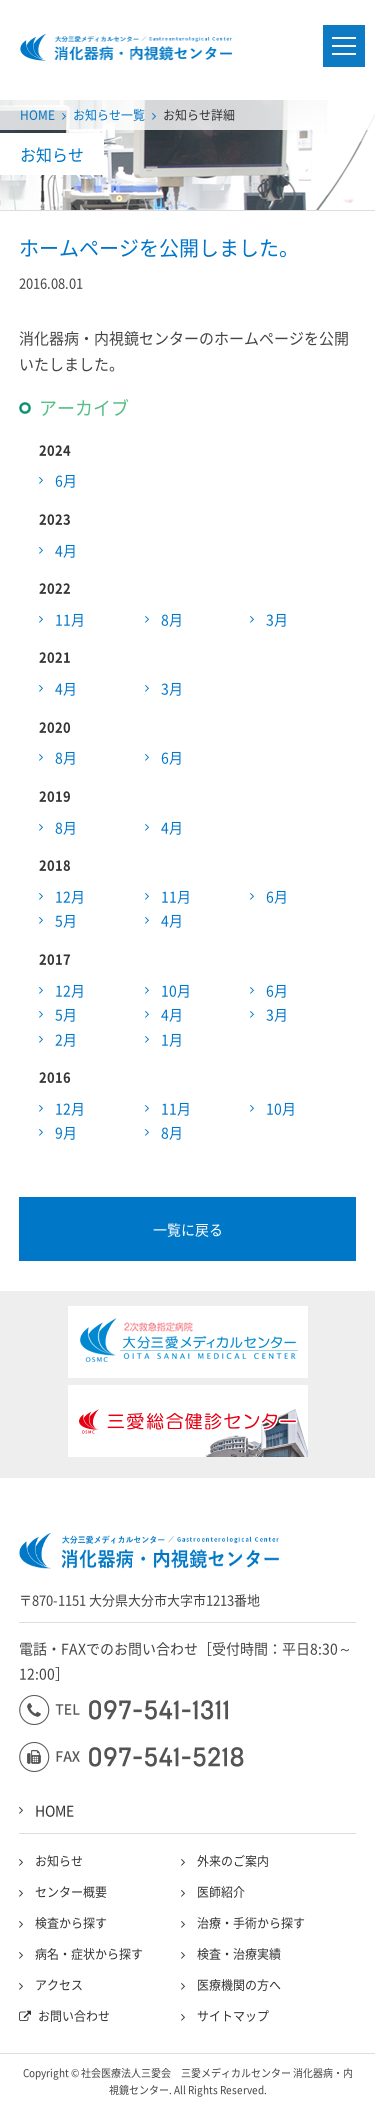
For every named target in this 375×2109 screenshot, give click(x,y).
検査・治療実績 (239, 1954)
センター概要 (71, 1892)
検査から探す (71, 1923)
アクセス (59, 1985)
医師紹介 (221, 1892)
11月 (70, 619)
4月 (66, 550)
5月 (66, 920)
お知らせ (59, 1861)
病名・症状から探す (89, 1954)
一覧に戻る (188, 1229)
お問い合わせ (74, 2016)
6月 (66, 480)
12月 (70, 896)
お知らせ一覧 (109, 115)
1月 (172, 1039)
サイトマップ (233, 2016)
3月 (277, 619)
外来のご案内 (233, 1861)
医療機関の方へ (239, 1985)
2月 (66, 1039)
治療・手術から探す (251, 1923)
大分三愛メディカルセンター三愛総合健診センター (126, 47)
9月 (66, 1132)
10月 (176, 990)
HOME (37, 115)
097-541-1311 (123, 1710)
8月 (172, 619)
